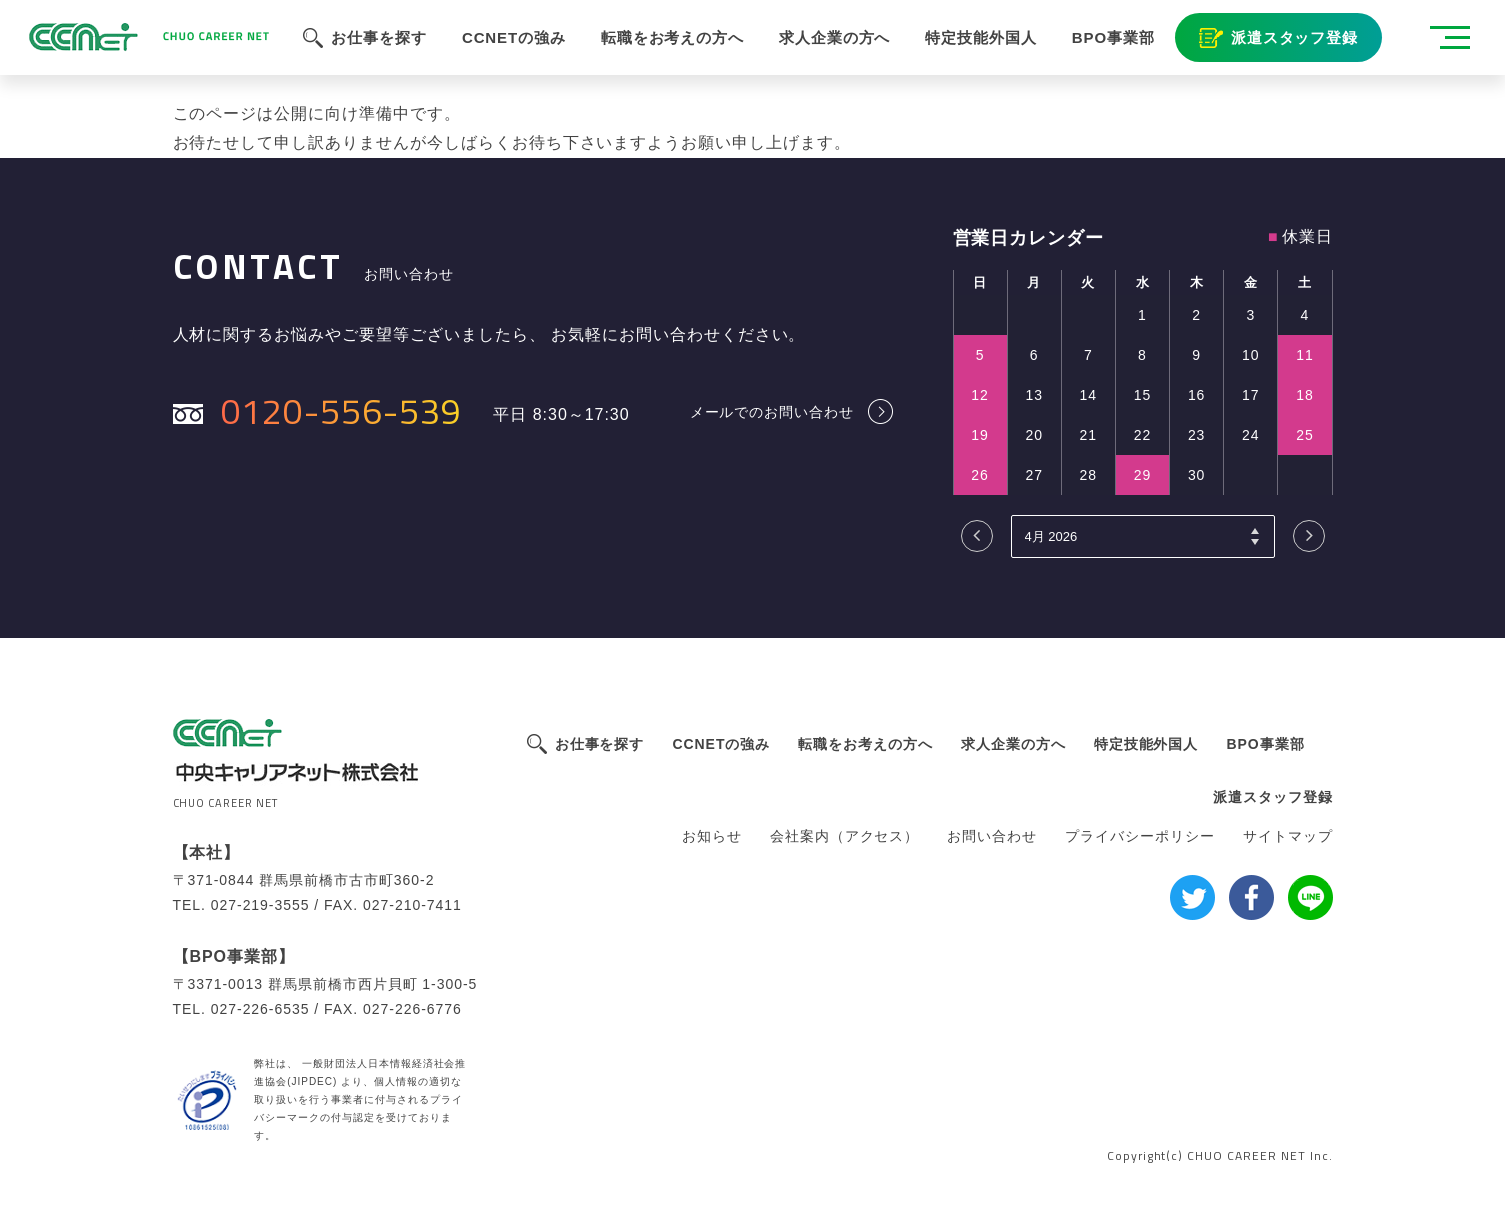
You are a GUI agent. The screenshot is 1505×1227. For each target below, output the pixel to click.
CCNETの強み (721, 744)
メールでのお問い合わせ (772, 411)
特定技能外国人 (1146, 744)
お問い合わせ (992, 836)
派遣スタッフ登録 (1273, 797)
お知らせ (712, 836)
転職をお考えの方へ (865, 744)
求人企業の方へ (1013, 744)
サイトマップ (1288, 836)
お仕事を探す (600, 744)
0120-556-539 (342, 410)
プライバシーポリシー (1140, 836)
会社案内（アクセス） (845, 836)
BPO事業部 (1265, 744)
